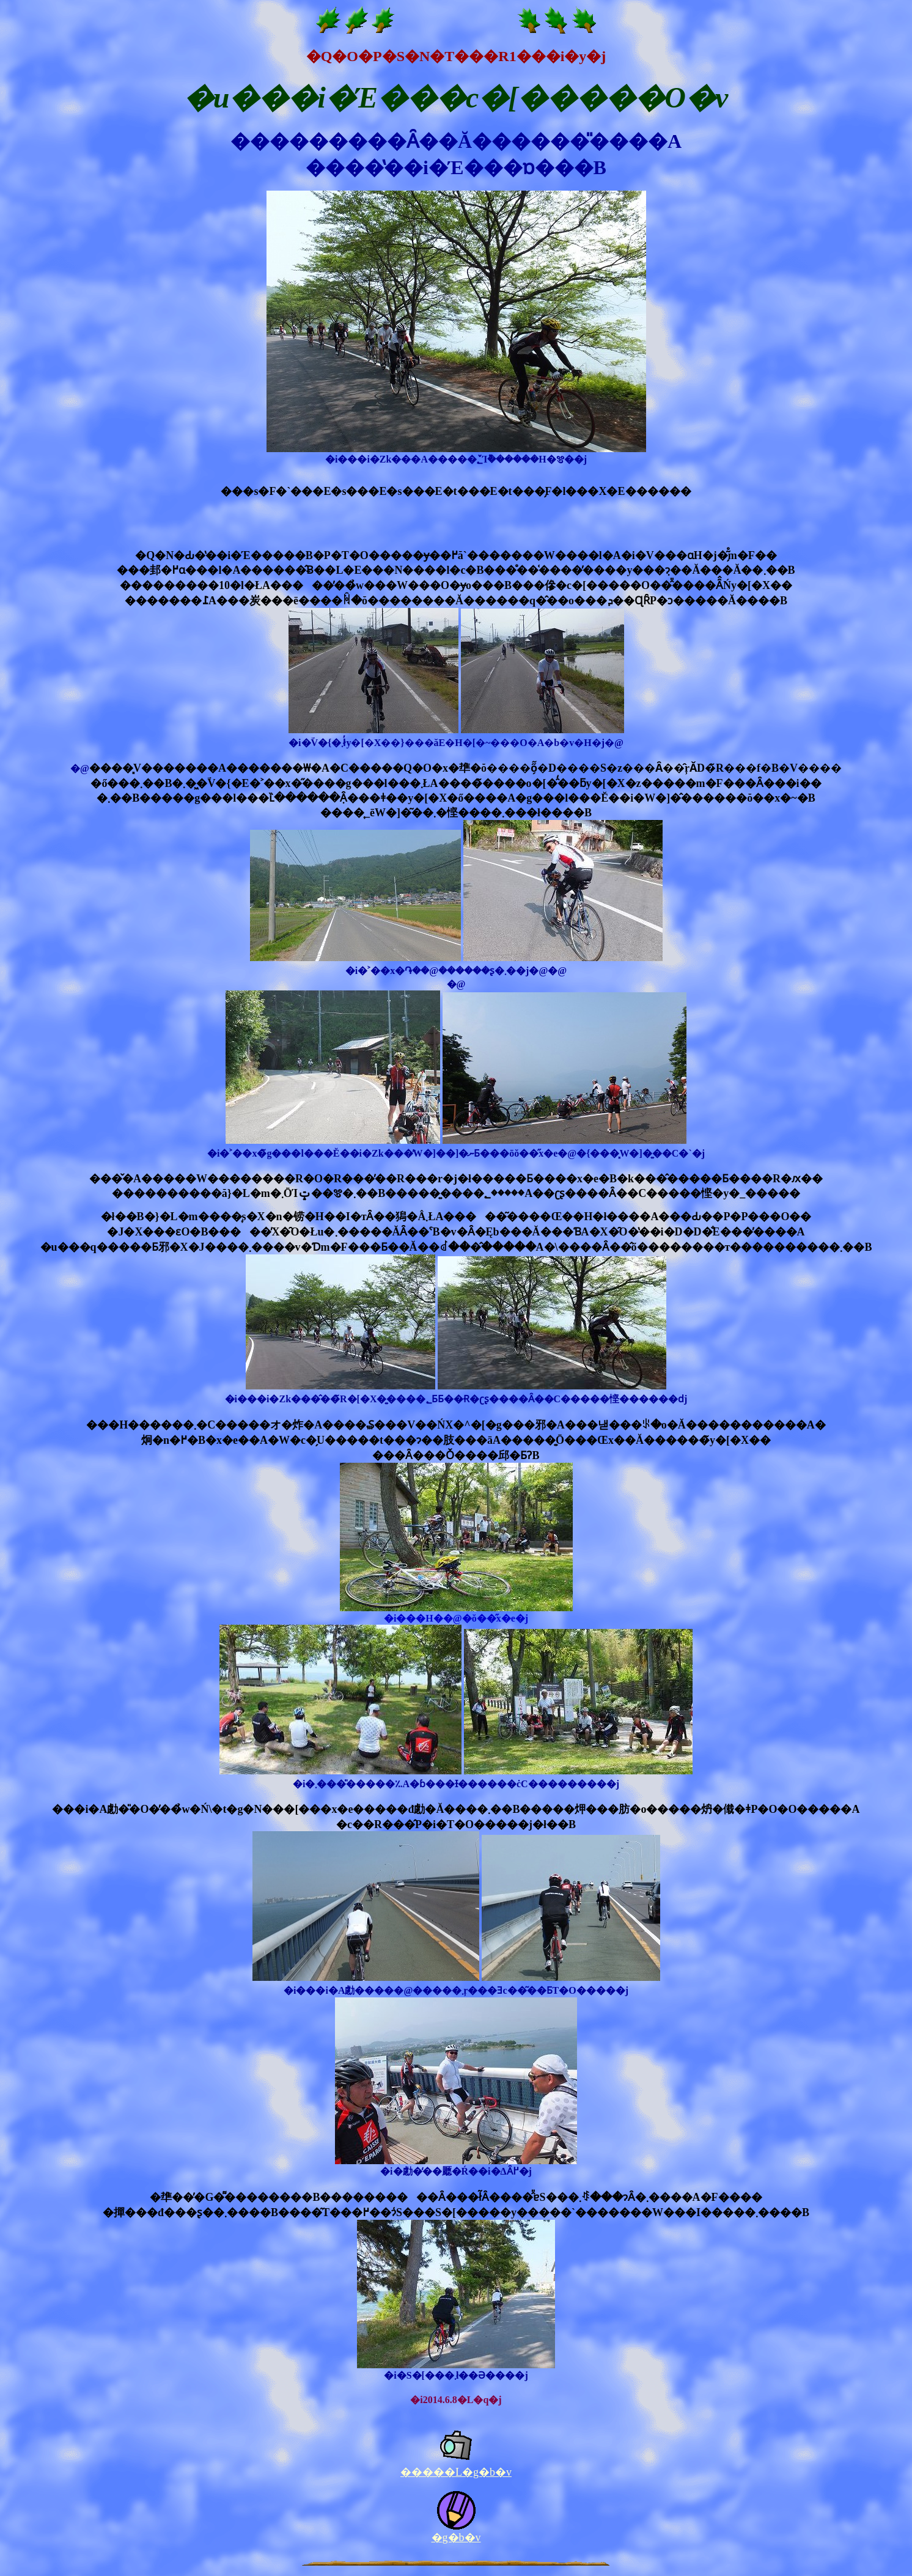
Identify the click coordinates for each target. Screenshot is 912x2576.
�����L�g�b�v (456, 2472)
